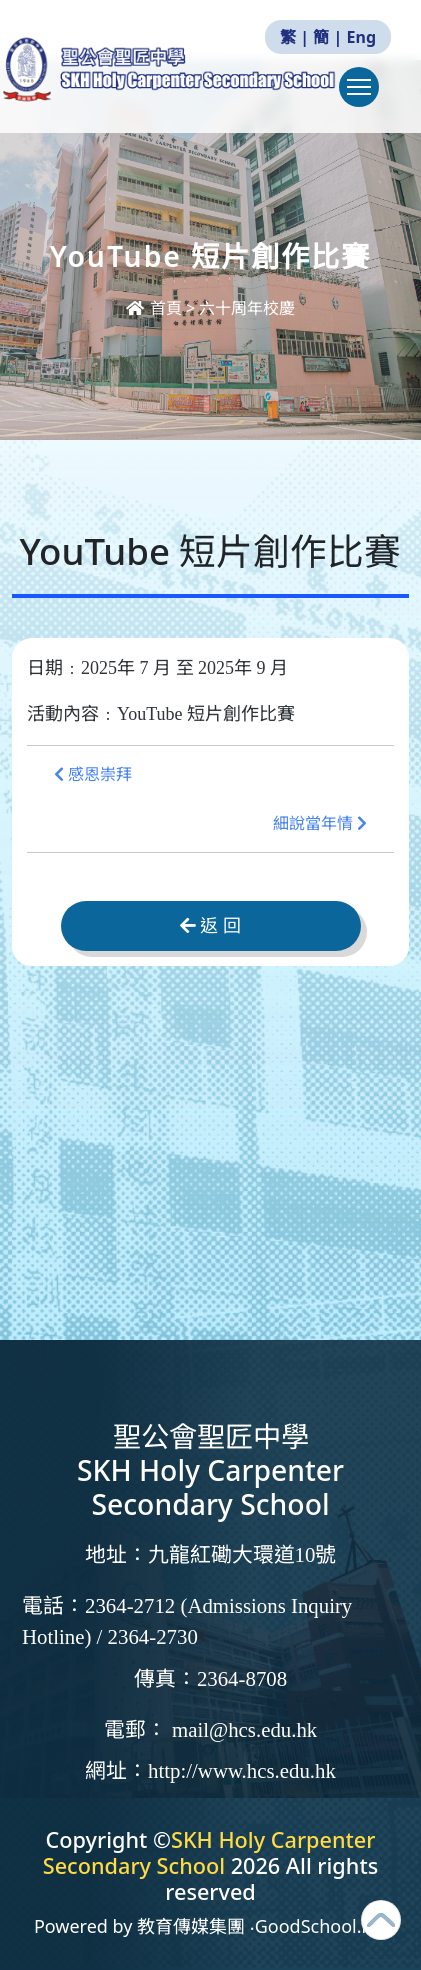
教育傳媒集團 (191, 1926)
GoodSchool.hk (319, 1926)
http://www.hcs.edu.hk (242, 1771)
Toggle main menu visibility (363, 96)
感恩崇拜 (93, 774)
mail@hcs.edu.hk (244, 1730)
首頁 (156, 308)
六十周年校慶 (247, 308)
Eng (361, 37)
